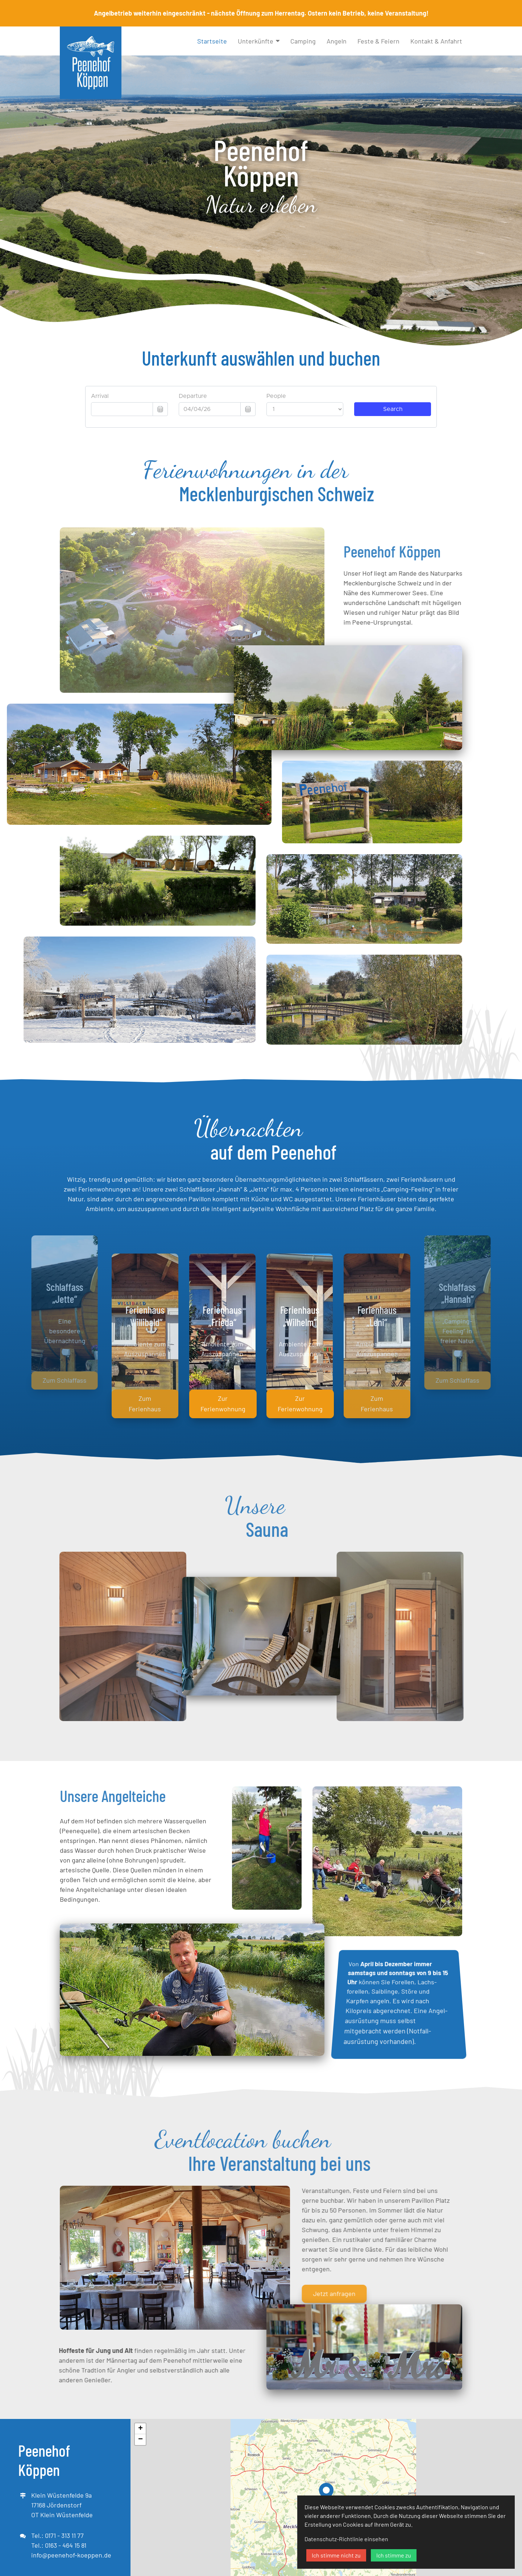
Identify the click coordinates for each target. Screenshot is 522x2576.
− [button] (140, 2439)
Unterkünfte (255, 41)
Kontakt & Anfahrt (436, 41)
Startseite (212, 41)
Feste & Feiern (378, 41)
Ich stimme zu (393, 2555)
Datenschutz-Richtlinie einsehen (346, 2538)
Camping (303, 41)
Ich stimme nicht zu (336, 2555)
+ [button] (140, 2428)
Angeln (337, 41)
